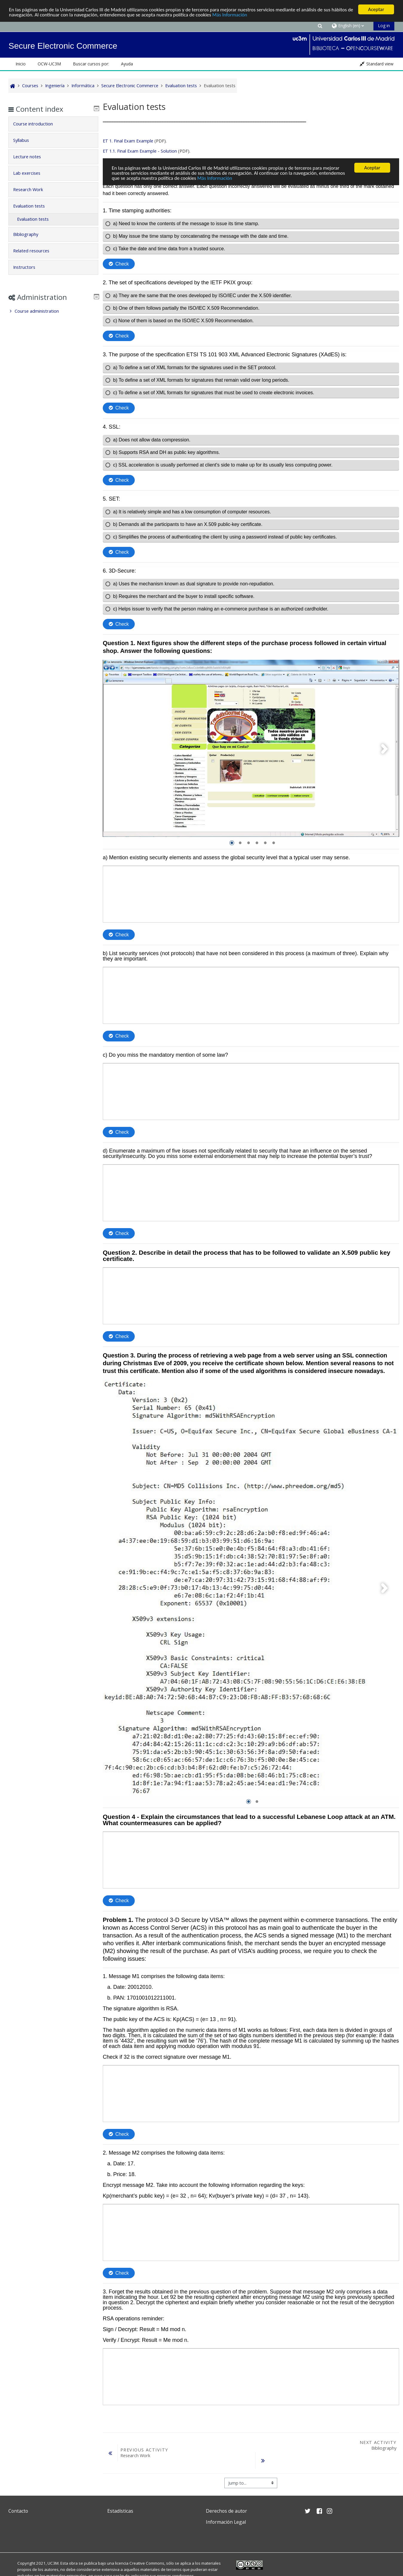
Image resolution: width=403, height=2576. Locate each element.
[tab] (53, 124)
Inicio (21, 64)
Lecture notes (31, 156)
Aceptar (376, 9)
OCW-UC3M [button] (49, 64)
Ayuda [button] (127, 64)
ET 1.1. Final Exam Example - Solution (140, 151)
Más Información (229, 15)
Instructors (28, 267)
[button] (320, 25)
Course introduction (37, 124)
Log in (384, 25)
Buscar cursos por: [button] (91, 64)
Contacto (18, 2509)
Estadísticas (120, 2509)
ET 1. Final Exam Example (128, 141)
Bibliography (29, 234)
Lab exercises (30, 173)
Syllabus (25, 140)
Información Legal (226, 2520)
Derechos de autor (226, 2509)
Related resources (35, 251)
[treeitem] (53, 311)
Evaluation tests (33, 206)
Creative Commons (146, 2562)
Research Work (32, 189)
